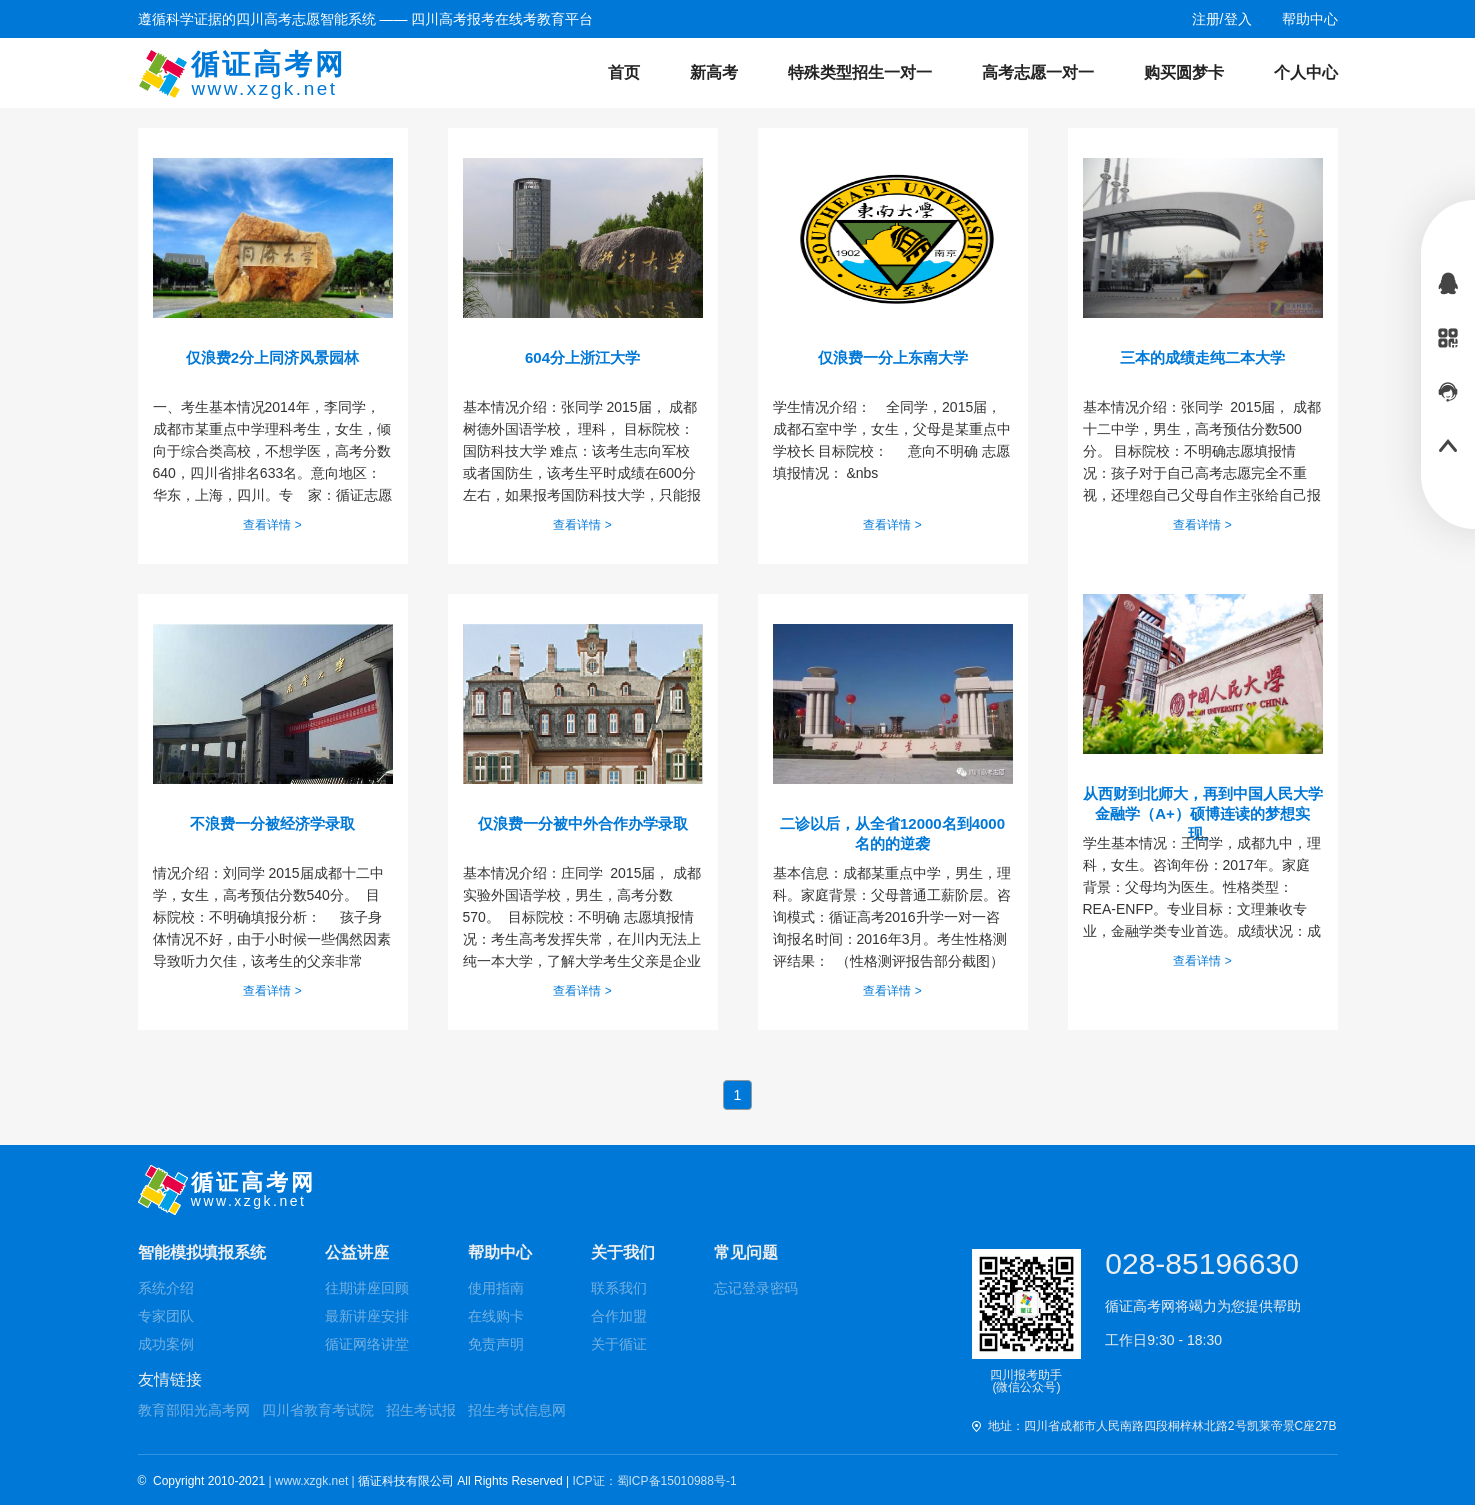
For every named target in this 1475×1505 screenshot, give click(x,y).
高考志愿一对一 (1038, 72)
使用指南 (496, 1288)
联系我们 (619, 1288)
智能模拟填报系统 (202, 1252)
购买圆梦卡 (1184, 72)
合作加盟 (619, 1316)
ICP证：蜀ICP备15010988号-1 (655, 1481)
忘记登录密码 (756, 1288)
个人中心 (1306, 72)
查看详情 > (272, 525)
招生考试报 (421, 1410)
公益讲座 (357, 1252)
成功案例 (166, 1344)
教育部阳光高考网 (194, 1410)
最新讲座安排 (367, 1316)
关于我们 (623, 1252)
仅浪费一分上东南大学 (893, 357)
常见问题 (746, 1252)
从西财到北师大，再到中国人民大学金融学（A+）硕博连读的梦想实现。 (1203, 804)
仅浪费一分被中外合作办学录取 (583, 823)
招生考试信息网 (517, 1410)
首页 (624, 72)
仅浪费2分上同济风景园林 (272, 357)
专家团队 (166, 1316)
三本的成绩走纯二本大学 (1202, 357)
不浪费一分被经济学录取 (272, 823)
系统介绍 (166, 1288)
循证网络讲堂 (367, 1344)
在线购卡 (496, 1316)
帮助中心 (500, 1252)
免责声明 (496, 1344)
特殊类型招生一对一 (860, 72)
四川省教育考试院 (318, 1410)
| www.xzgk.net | (313, 1481)
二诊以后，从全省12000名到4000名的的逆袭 (892, 833)
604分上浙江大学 (582, 357)
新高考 (714, 72)
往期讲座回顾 (367, 1288)
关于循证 (619, 1344)
